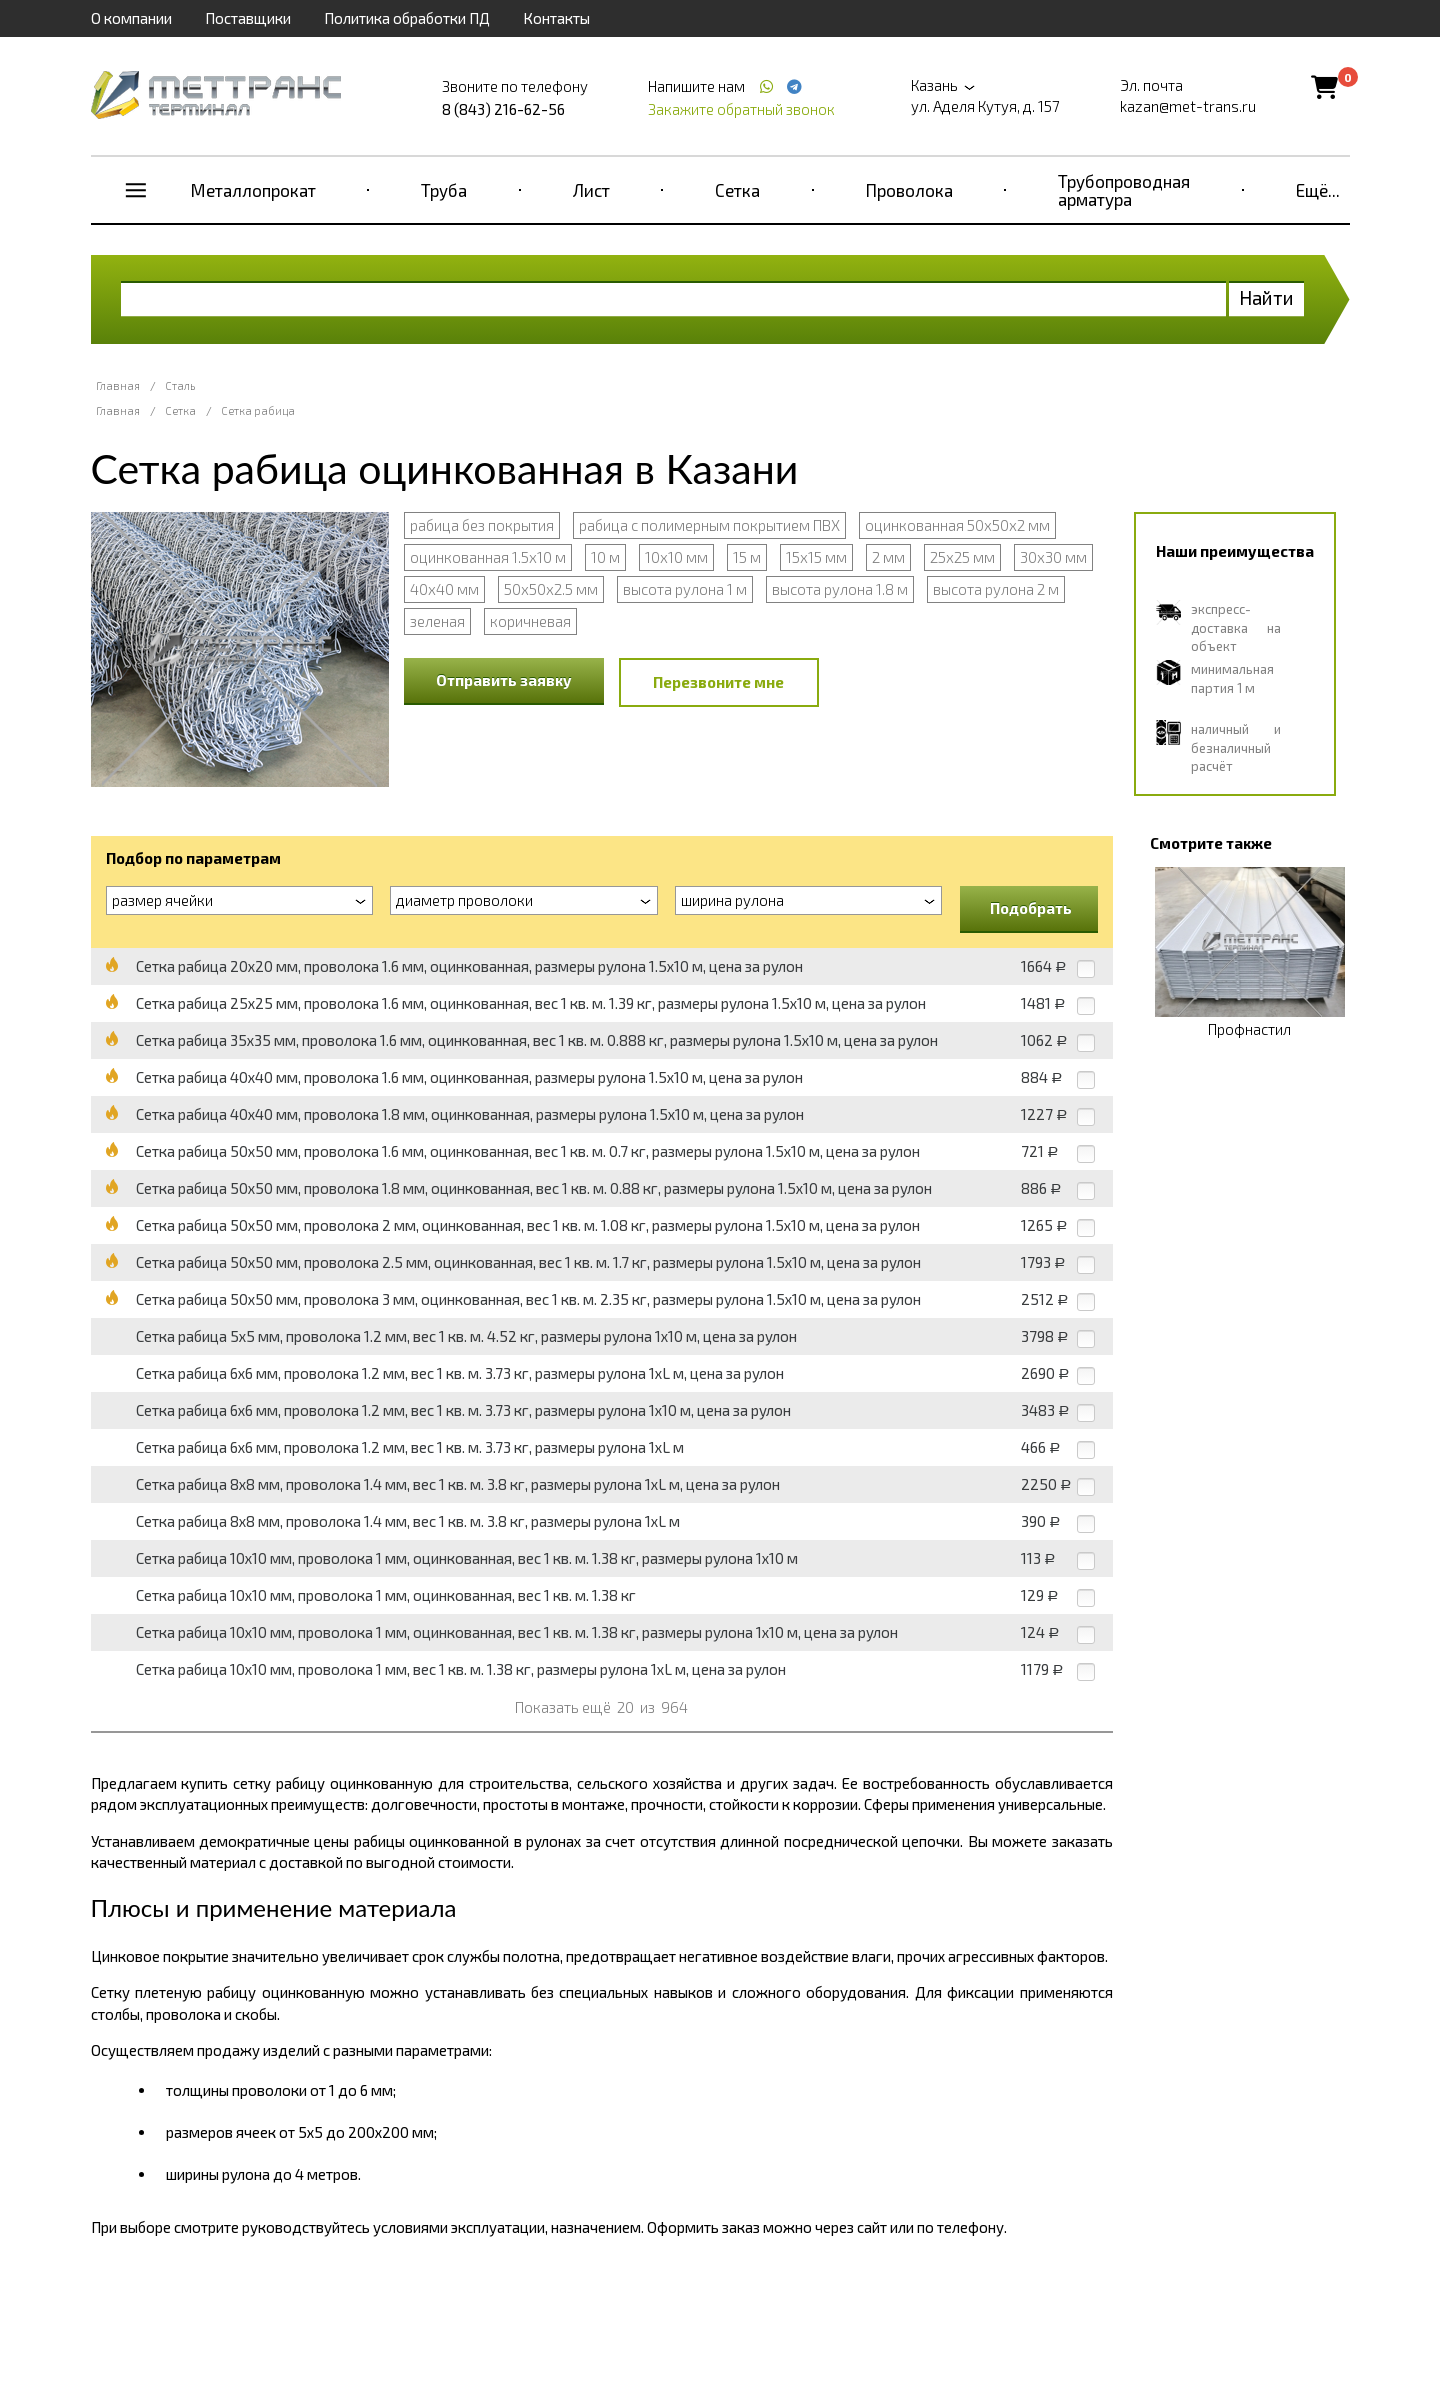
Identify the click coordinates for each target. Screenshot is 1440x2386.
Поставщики (248, 18)
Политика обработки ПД (407, 18)
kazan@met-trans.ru (1188, 106)
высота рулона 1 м (685, 589)
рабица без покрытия (482, 525)
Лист (591, 190)
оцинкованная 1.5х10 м (488, 557)
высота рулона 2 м (996, 589)
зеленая (437, 621)
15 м (747, 557)
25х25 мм (962, 557)
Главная (118, 385)
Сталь (180, 385)
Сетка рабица (258, 410)
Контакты (556, 18)
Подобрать (1031, 908)
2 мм (888, 557)
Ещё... (1318, 190)
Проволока (909, 190)
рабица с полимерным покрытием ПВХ (709, 525)
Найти (1266, 297)
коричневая (530, 621)
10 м (605, 557)
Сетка (737, 190)
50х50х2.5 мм (551, 589)
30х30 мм (1053, 557)
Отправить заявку (504, 680)
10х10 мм (676, 557)
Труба (444, 190)
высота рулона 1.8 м (840, 589)
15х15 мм (816, 557)
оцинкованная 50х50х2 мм (957, 525)
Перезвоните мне (718, 682)
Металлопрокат (253, 190)
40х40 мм (444, 589)
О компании (131, 18)
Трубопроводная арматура (1124, 190)
